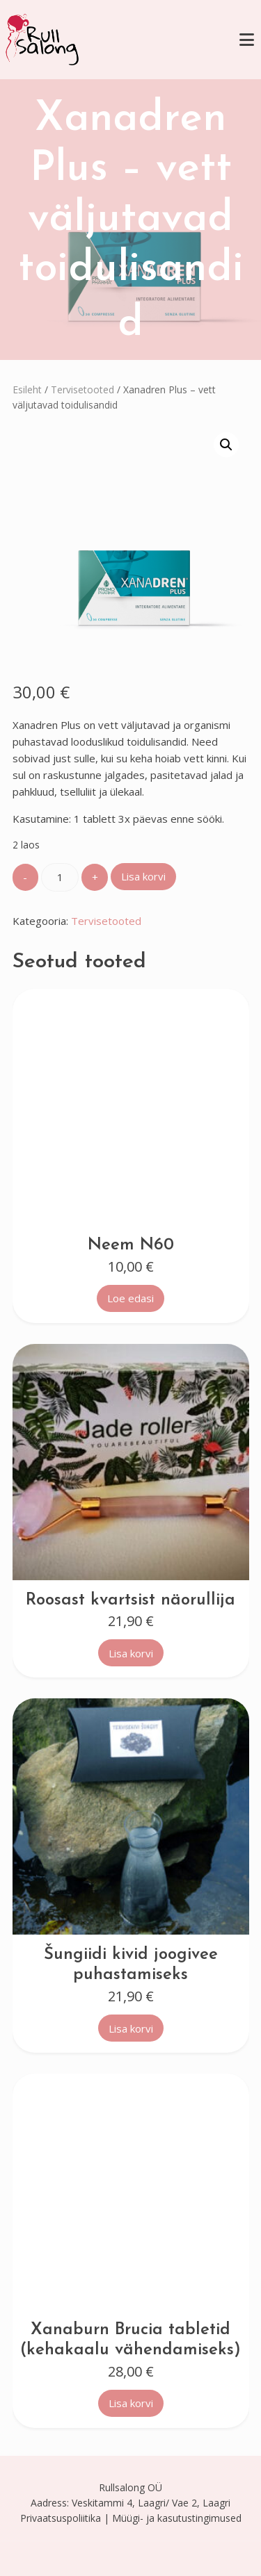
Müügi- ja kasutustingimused (177, 2518)
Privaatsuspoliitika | (64, 2518)
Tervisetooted (82, 389)
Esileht (27, 389)
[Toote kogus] (60, 877)
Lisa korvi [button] (131, 1653)
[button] (226, 444)
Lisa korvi (143, 876)
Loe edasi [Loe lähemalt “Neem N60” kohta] (130, 1298)
